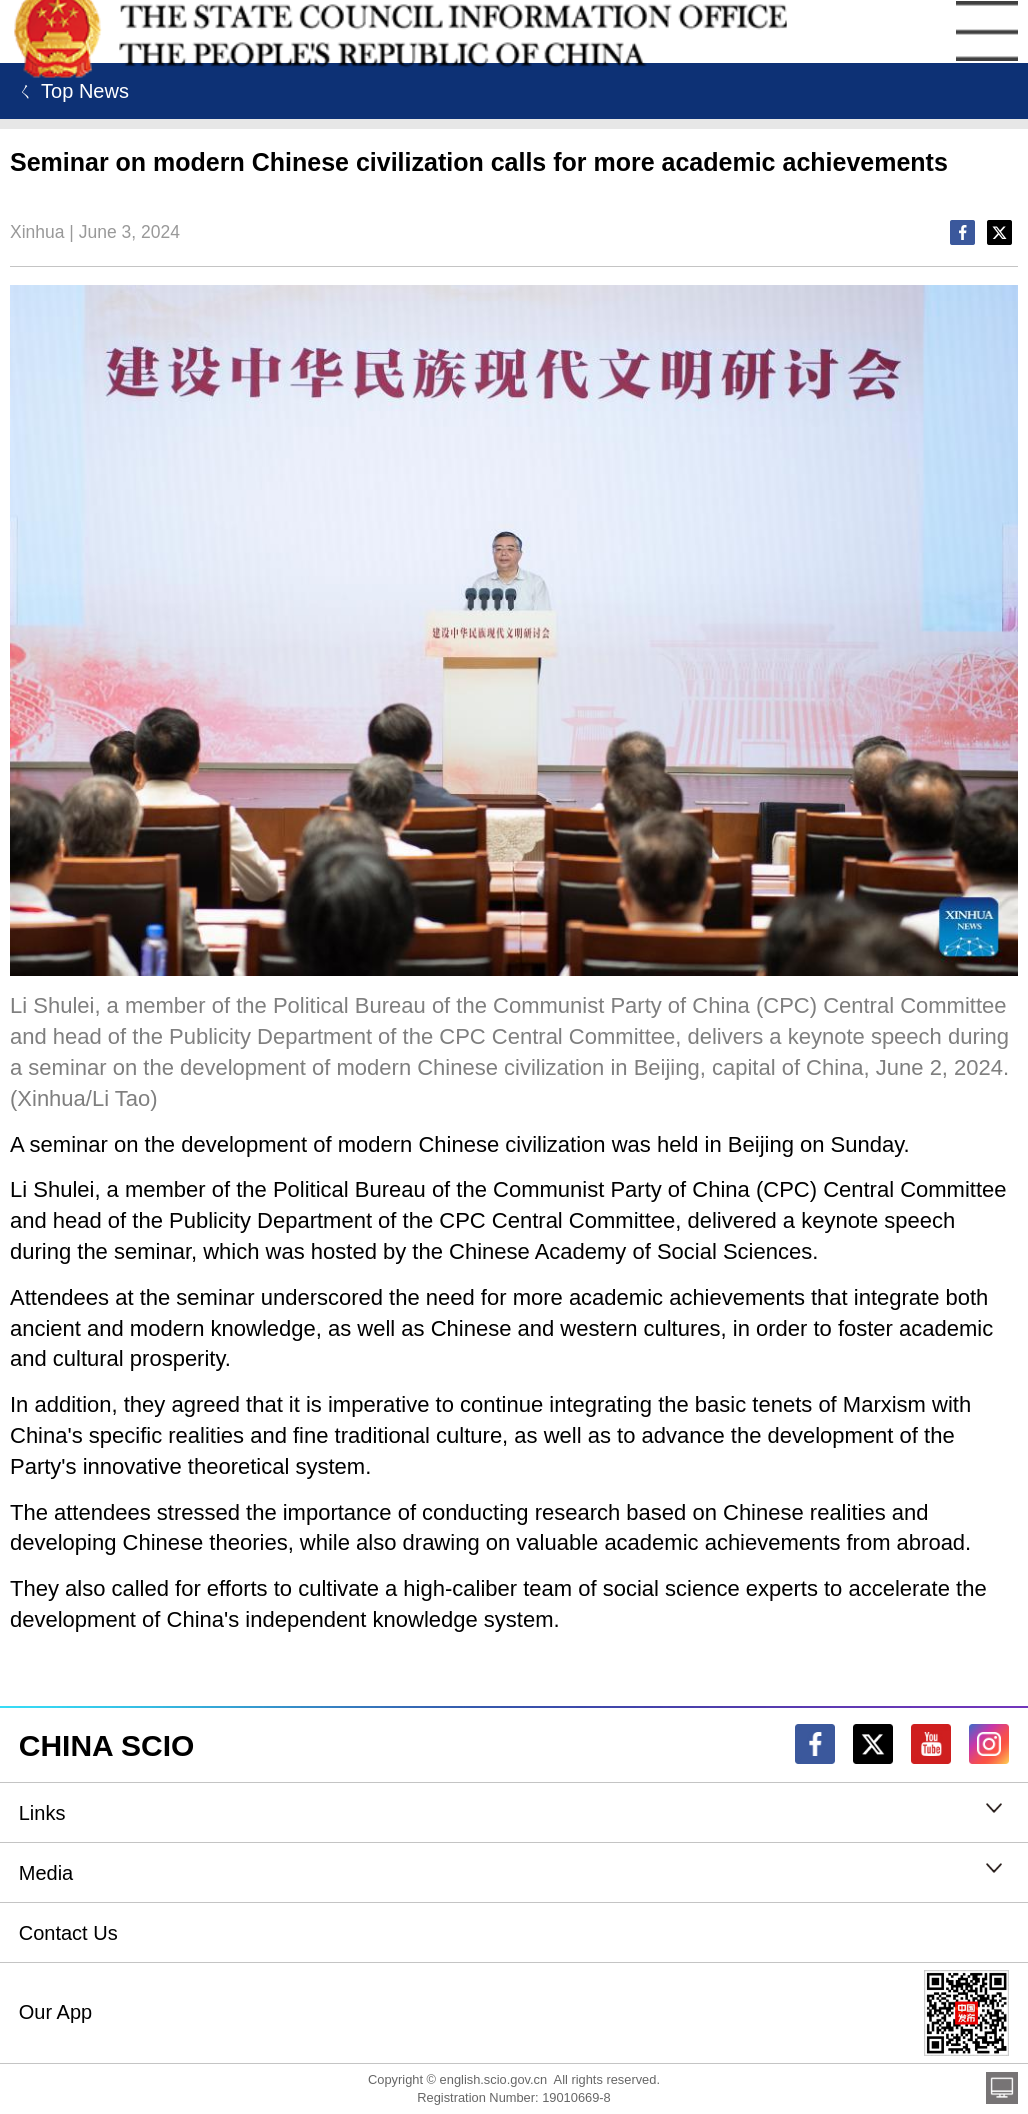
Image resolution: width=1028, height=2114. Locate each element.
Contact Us (68, 1933)
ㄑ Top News (69, 91)
